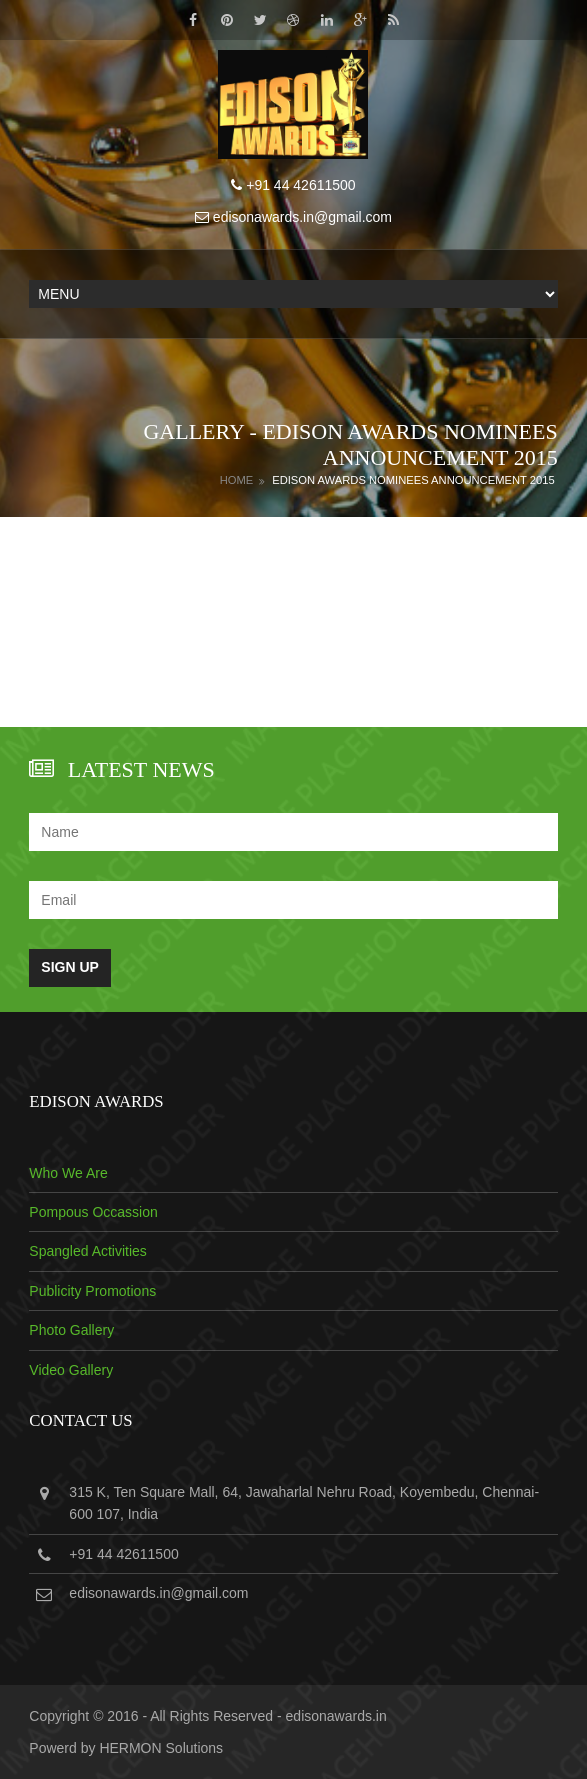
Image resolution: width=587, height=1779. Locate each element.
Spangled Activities (88, 1251)
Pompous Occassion (93, 1212)
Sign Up (70, 967)
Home (237, 480)
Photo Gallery (71, 1330)
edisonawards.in (336, 1716)
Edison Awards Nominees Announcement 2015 (413, 480)
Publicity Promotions (92, 1291)
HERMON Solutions (161, 1748)
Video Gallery (71, 1370)
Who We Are (68, 1173)
